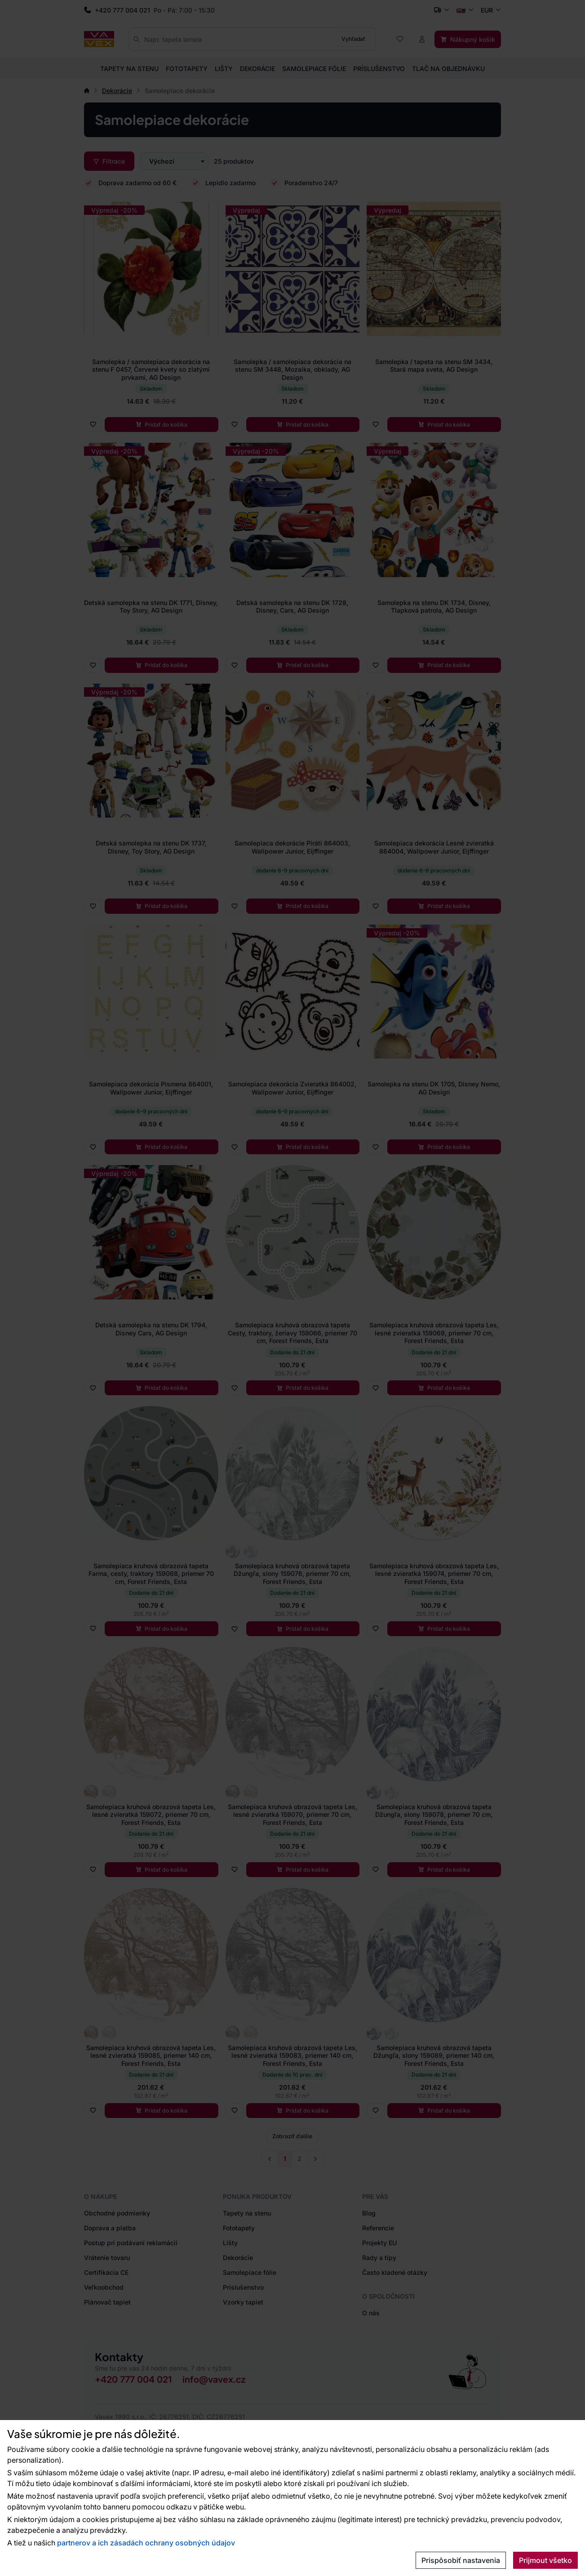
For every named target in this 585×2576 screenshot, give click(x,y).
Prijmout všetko (545, 2560)
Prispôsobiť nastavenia (460, 2560)
